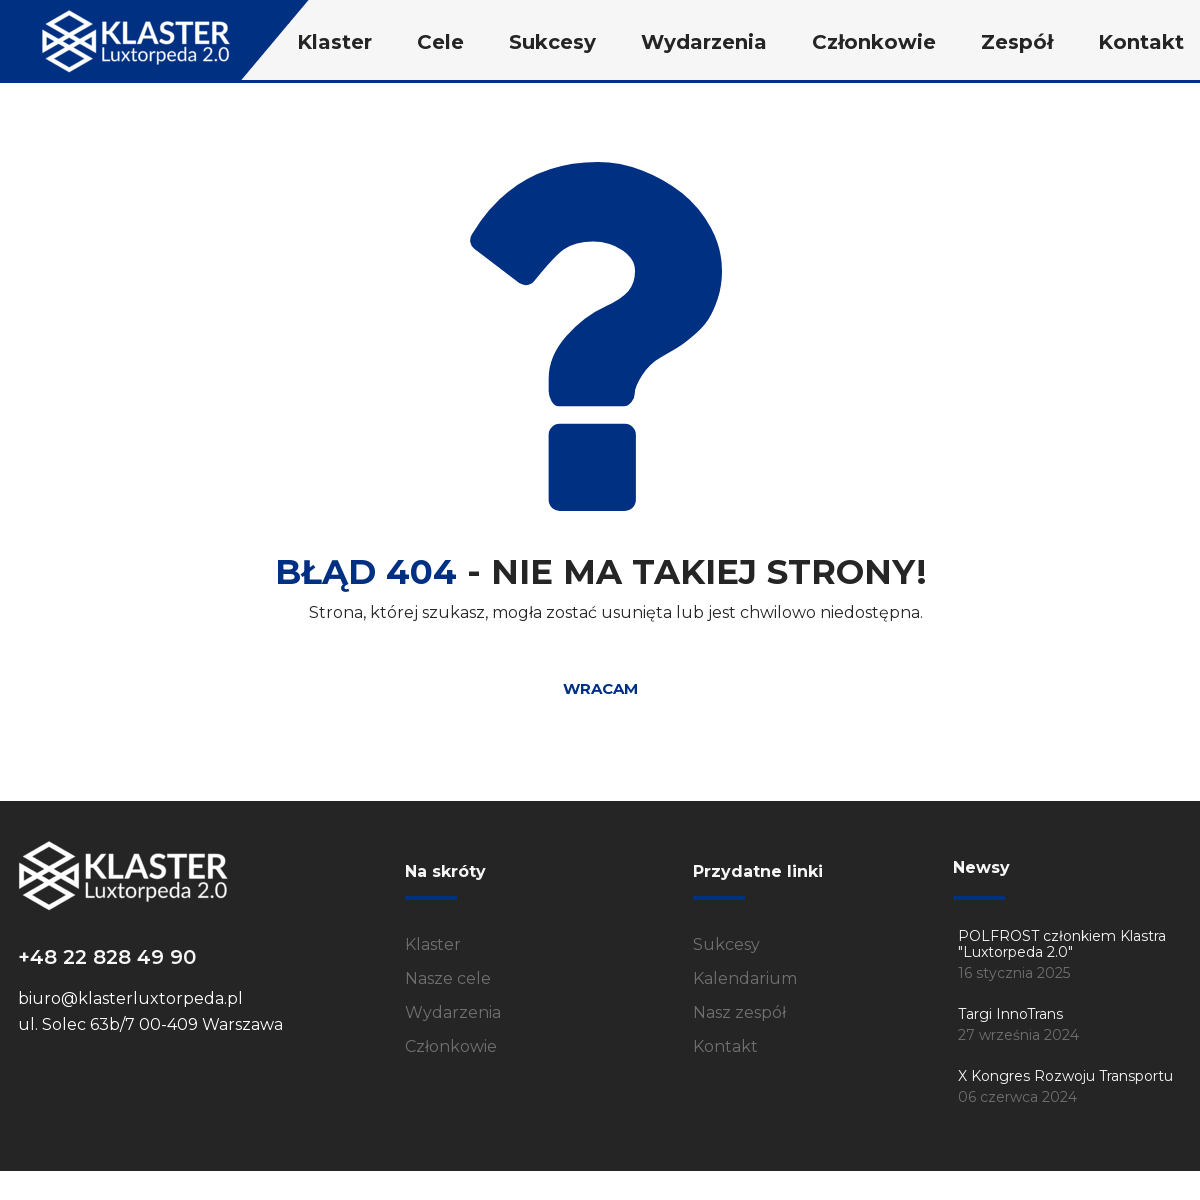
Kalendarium (745, 978)
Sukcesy (726, 944)
